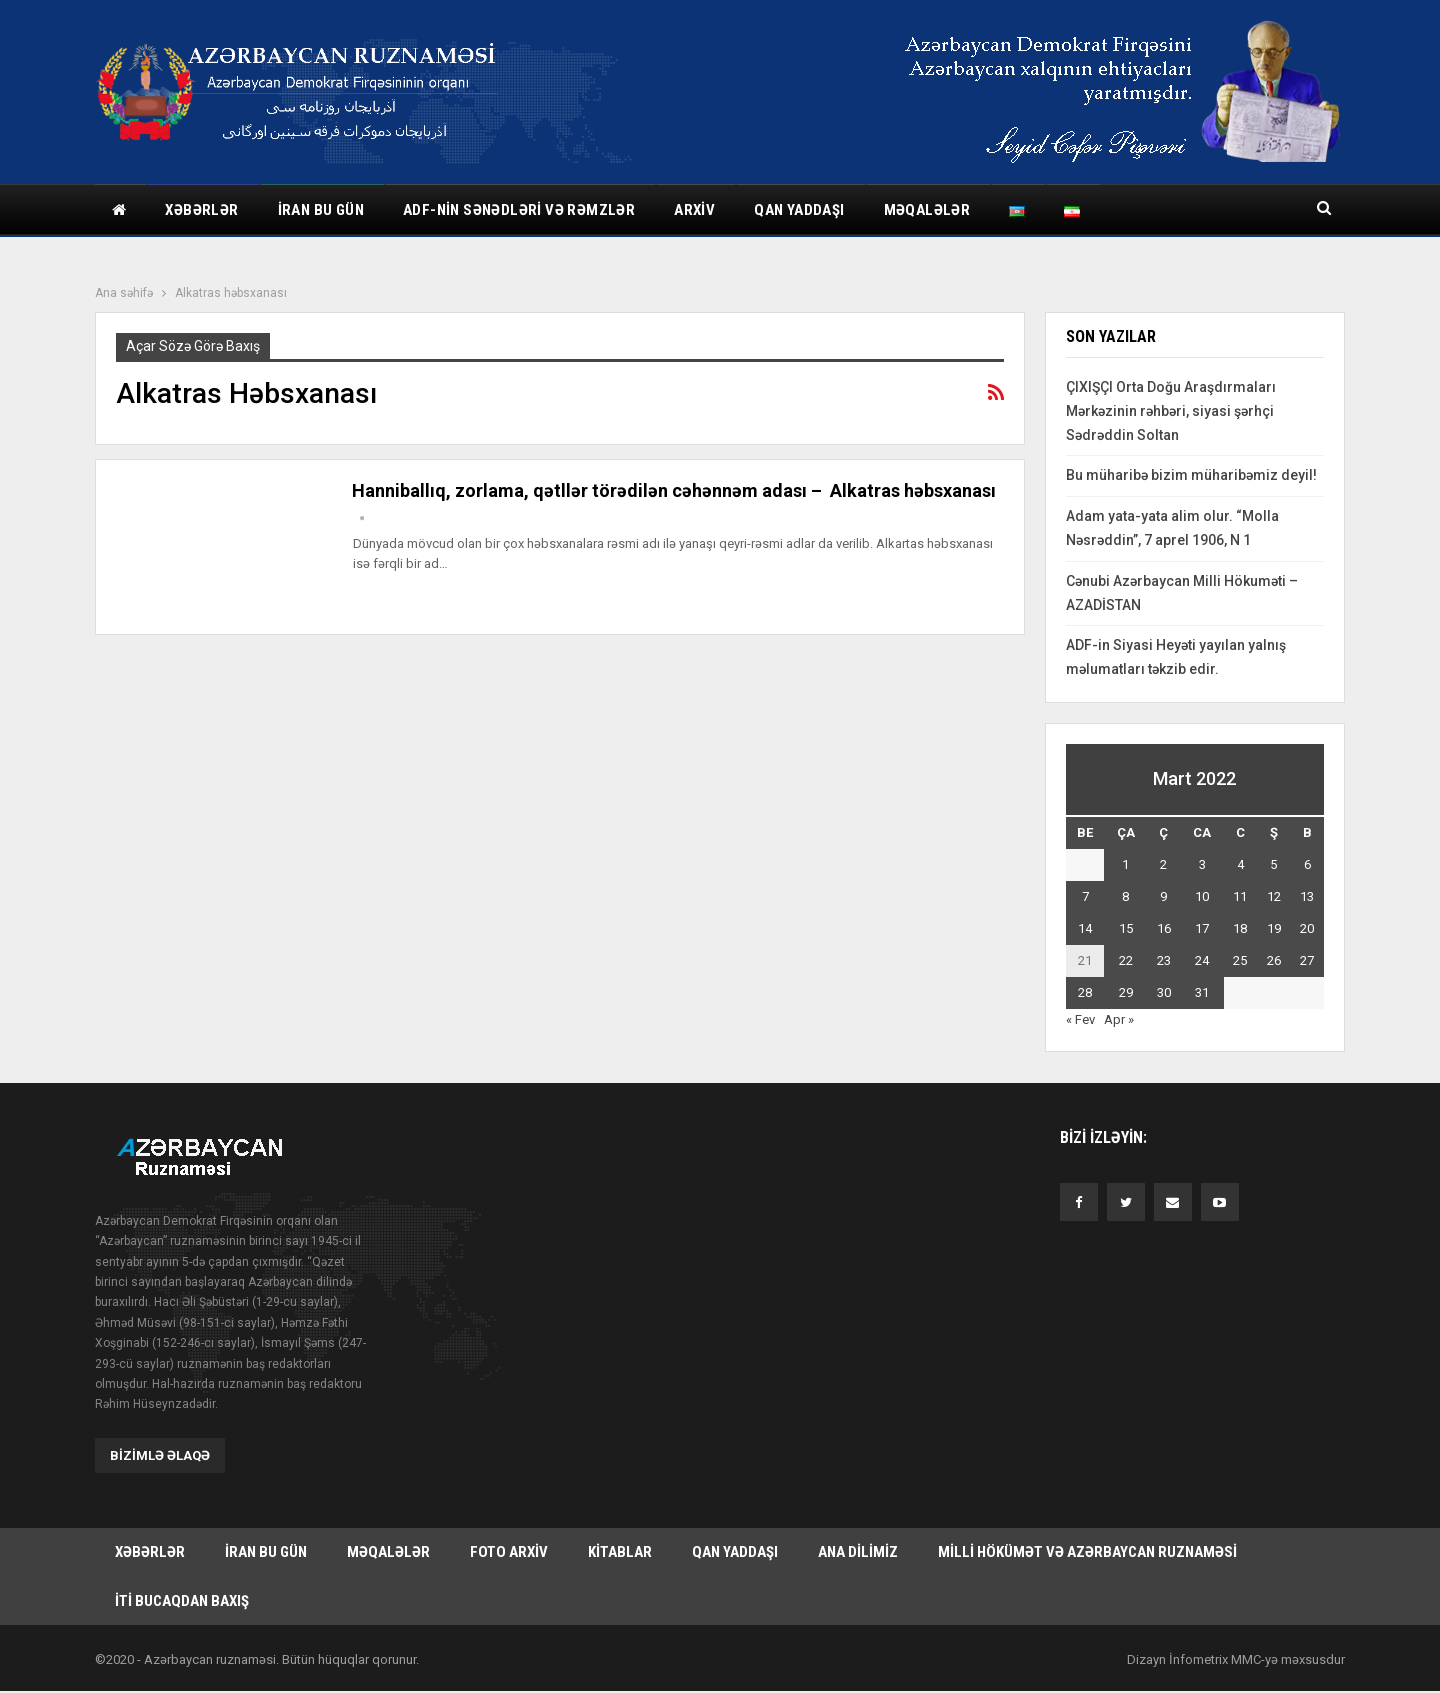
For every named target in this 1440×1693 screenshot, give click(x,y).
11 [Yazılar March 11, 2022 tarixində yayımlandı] (1240, 896)
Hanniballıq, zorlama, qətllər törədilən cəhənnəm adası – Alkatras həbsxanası (674, 490)
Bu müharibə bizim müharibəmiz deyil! (1191, 475)
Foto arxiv (509, 1552)
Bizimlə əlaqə (160, 1454)
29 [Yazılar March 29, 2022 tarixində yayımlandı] (1126, 992)
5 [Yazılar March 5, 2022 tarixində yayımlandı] (1273, 864)
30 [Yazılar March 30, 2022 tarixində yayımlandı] (1164, 992)
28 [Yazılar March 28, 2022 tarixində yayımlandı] (1085, 992)
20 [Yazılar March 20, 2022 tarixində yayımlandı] (1307, 928)
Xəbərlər (201, 210)
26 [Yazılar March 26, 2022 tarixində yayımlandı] (1274, 960)
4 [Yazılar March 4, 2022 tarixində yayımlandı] (1240, 864)
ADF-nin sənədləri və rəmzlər (519, 210)
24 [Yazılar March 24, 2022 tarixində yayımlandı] (1202, 960)
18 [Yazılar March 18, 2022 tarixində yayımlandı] (1240, 928)
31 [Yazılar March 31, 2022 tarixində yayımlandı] (1202, 992)
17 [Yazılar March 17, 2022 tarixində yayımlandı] (1202, 928)
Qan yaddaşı (799, 210)
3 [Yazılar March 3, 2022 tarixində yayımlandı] (1202, 864)
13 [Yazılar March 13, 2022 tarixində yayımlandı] (1307, 896)
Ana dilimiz (858, 1552)
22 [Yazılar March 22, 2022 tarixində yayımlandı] (1126, 960)
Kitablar (620, 1552)
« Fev (1080, 1019)
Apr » (1119, 1019)
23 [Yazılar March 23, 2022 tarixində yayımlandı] (1164, 960)
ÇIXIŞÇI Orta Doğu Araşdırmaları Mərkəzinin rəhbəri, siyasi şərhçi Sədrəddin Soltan (1171, 411)
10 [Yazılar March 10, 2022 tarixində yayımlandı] (1202, 896)
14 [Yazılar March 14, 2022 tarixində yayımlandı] (1085, 928)
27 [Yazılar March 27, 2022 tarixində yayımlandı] (1307, 960)
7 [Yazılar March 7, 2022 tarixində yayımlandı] (1085, 896)
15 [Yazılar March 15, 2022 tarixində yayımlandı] (1126, 928)
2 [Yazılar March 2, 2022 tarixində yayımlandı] (1163, 864)
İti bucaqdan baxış (182, 1602)
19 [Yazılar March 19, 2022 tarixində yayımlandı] (1274, 928)
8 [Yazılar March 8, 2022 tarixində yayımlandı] (1125, 896)
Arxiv (694, 210)
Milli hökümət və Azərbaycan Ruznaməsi (1087, 1552)
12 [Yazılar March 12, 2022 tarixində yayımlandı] (1274, 896)
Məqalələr (927, 210)
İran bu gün (321, 210)
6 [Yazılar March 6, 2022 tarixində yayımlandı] (1307, 864)
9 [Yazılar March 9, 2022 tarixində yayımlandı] (1163, 896)
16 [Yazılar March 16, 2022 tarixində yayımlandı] (1164, 928)
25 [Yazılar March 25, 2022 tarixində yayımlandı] (1240, 960)
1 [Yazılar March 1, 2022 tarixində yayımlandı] (1125, 864)
